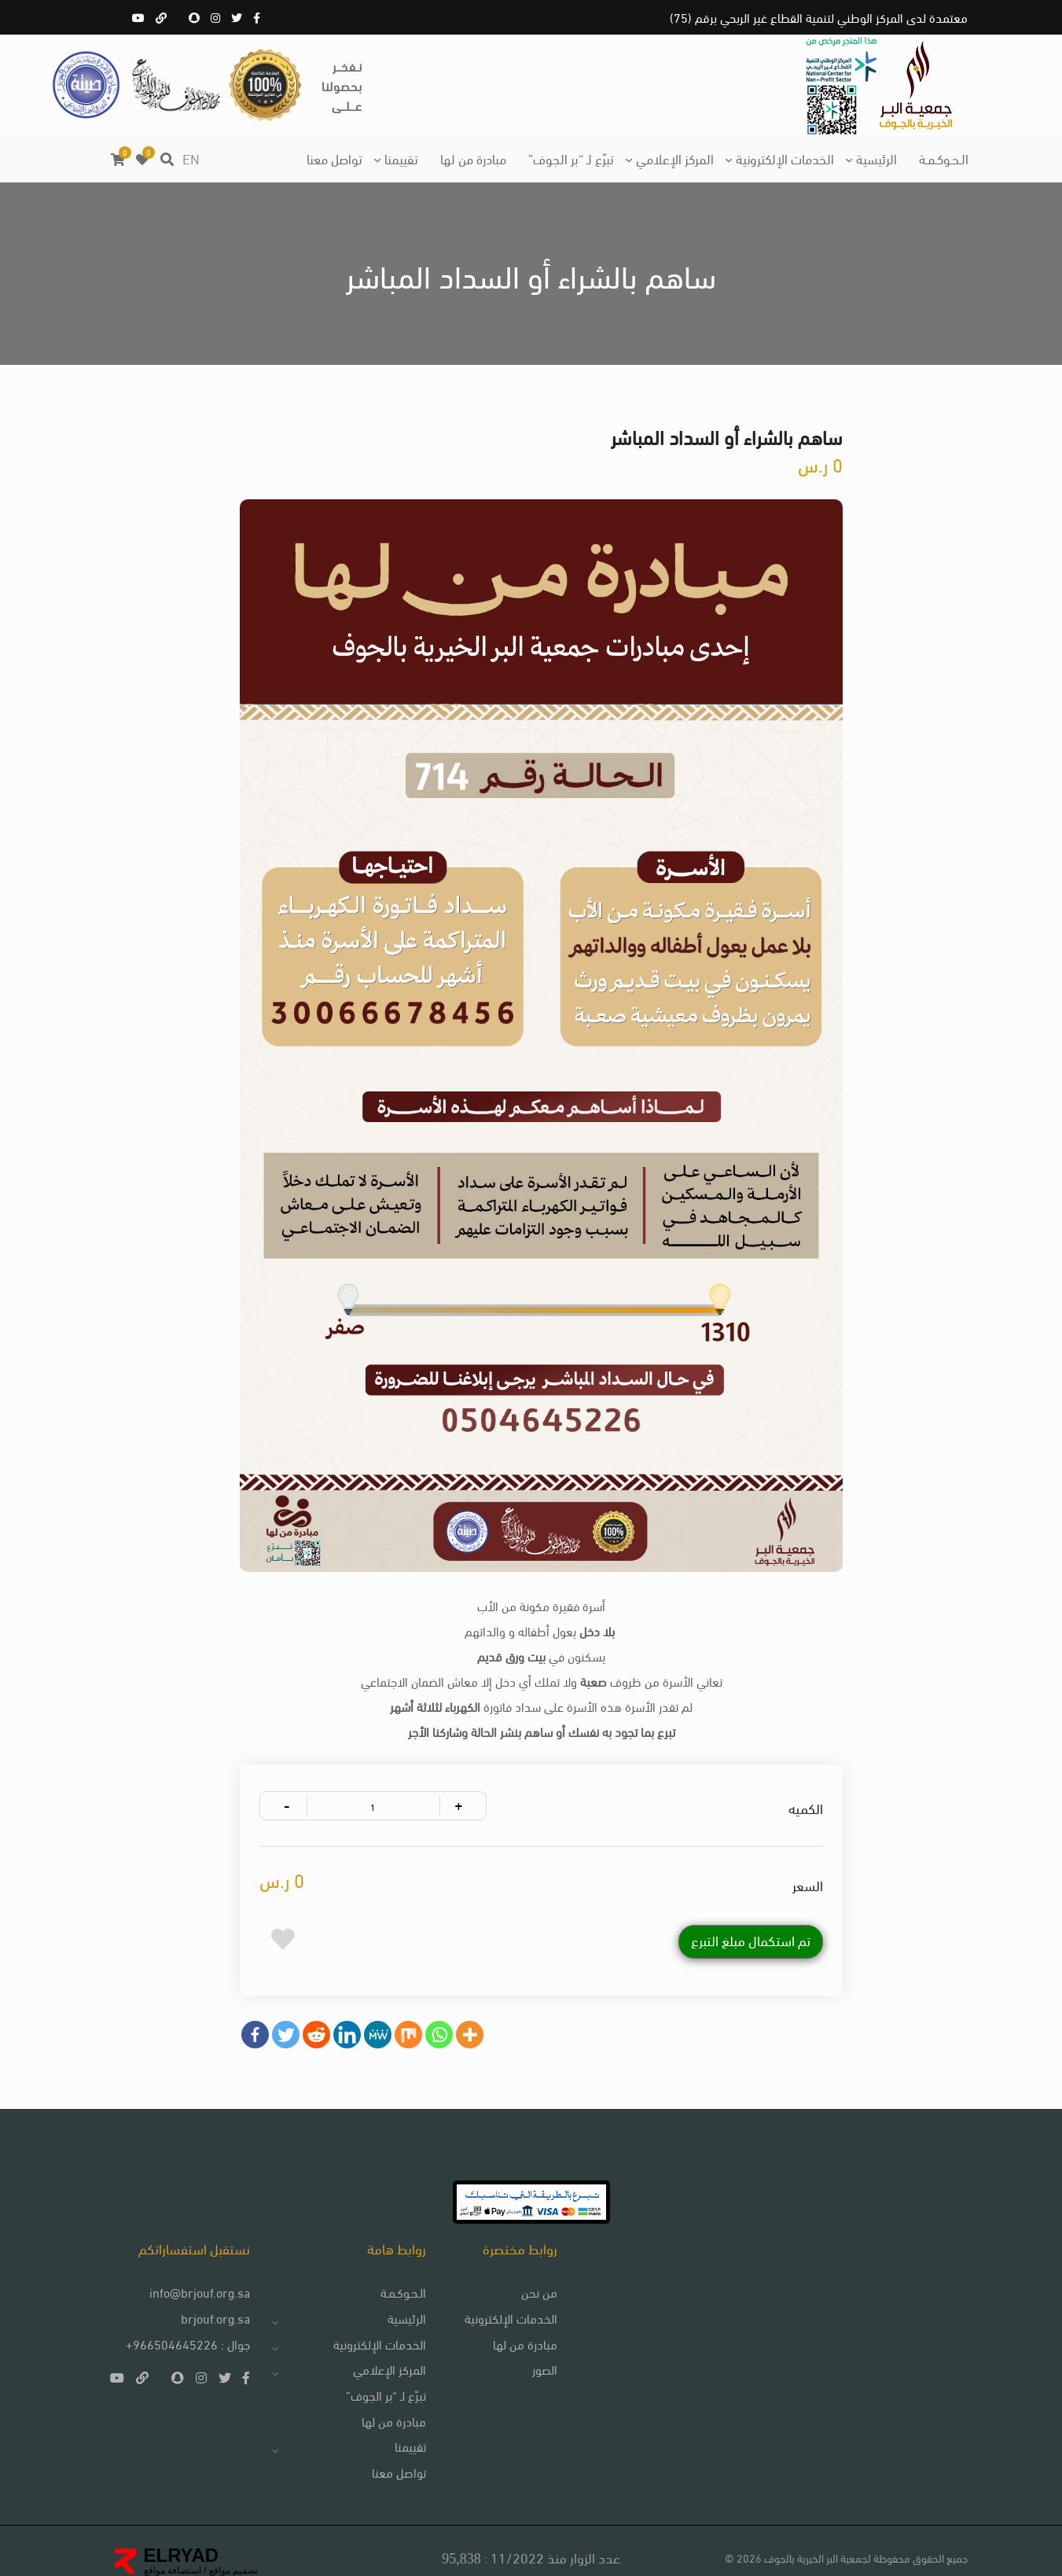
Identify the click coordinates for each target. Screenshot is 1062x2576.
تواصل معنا (334, 157)
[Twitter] (290, 2008)
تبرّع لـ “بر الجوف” (571, 157)
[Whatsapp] (444, 2008)
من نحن (532, 2276)
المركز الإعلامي (675, 157)
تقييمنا (401, 157)
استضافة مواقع (172, 2557)
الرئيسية (876, 157)
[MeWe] (382, 2008)
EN (191, 157)
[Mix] (413, 2008)
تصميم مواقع (233, 2557)
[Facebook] (260, 2008)
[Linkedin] (352, 2008)
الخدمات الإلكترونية (785, 157)
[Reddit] (321, 2008)
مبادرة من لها (473, 157)
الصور (537, 2354)
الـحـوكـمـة (943, 157)
